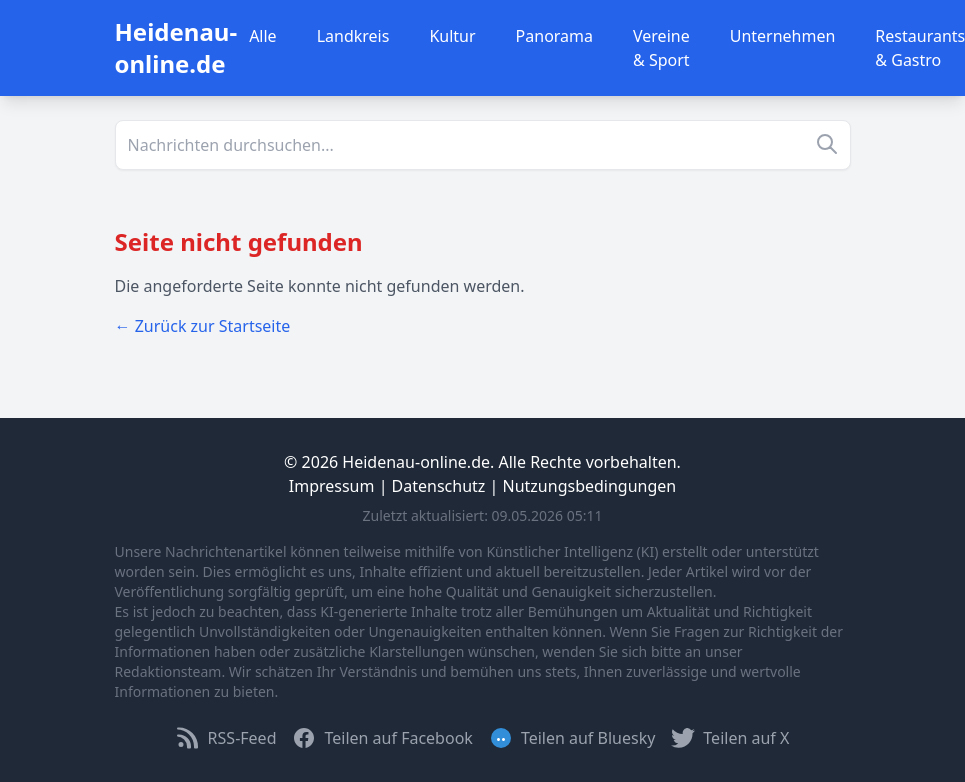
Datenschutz (439, 486)
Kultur (452, 36)
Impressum (332, 486)
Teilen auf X (730, 738)
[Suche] (483, 145)
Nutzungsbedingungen (590, 486)
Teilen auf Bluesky (572, 738)
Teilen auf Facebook (382, 738)
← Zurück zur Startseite (203, 326)
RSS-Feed (226, 738)
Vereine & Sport (661, 48)
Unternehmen (783, 36)
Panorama (554, 36)
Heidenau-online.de (176, 47)
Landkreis (353, 36)
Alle (263, 36)
